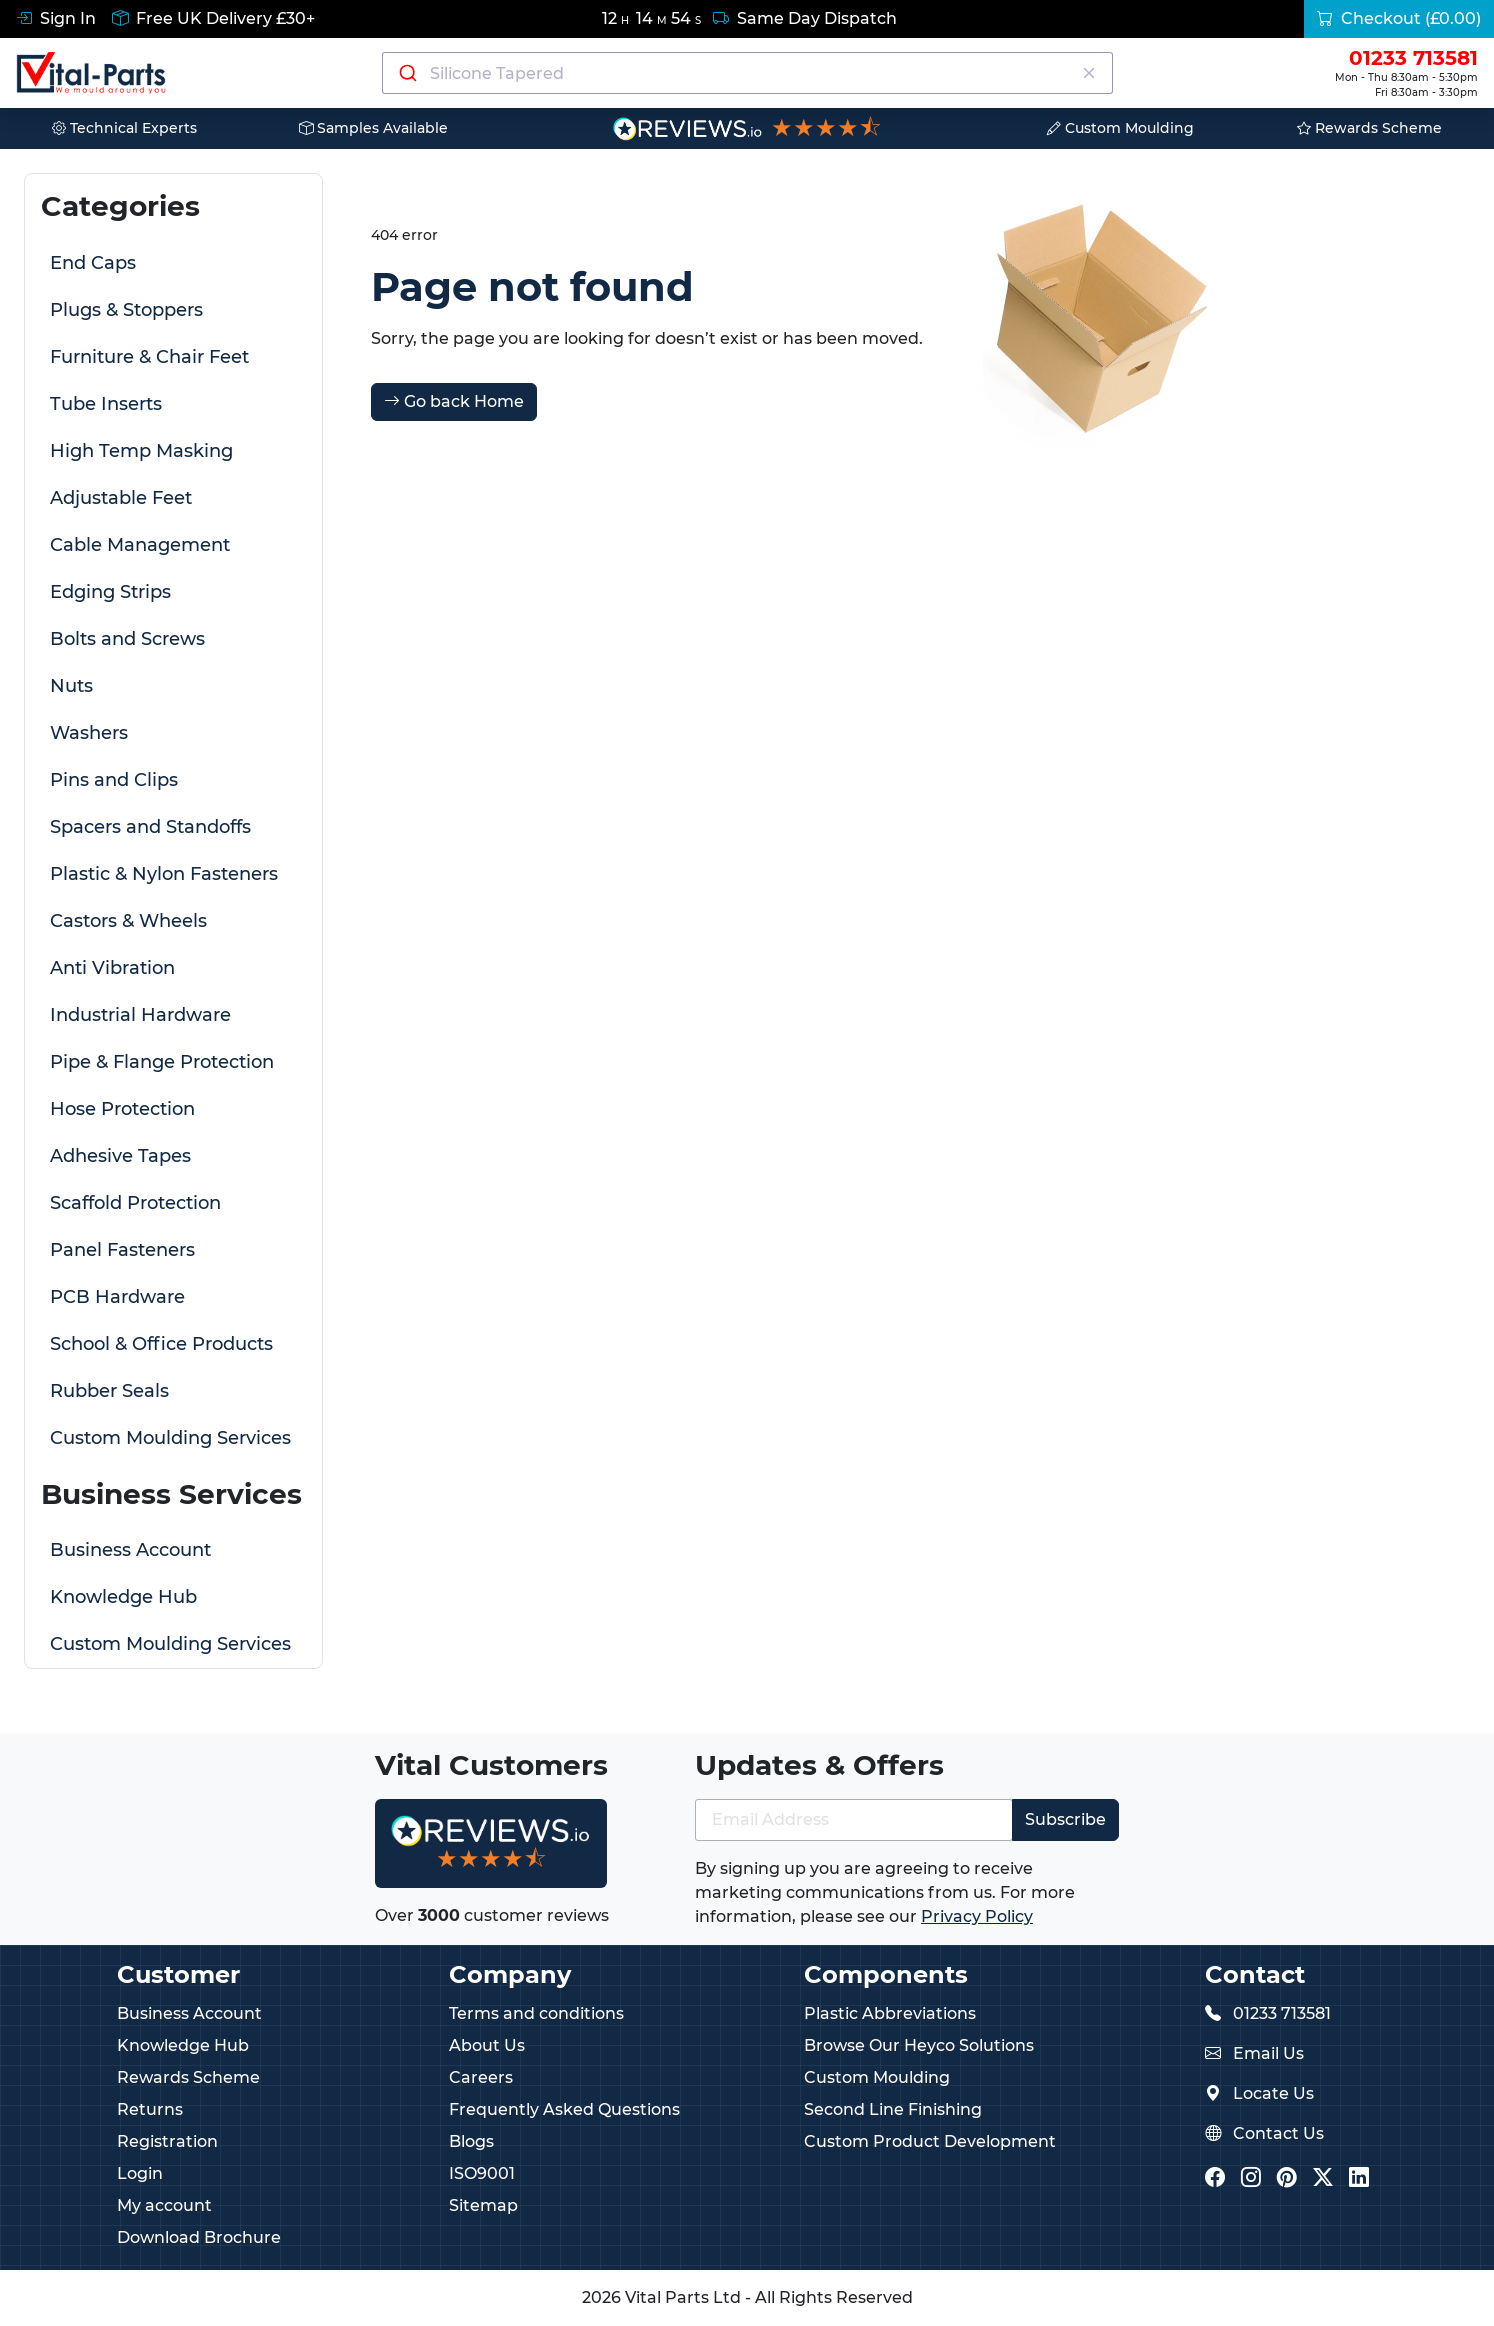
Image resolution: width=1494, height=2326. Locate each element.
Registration (167, 2141)
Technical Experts (124, 128)
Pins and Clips (114, 780)
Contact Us (1278, 2133)
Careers (481, 2077)
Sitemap (483, 2205)
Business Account (130, 1550)
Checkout (1399, 18)
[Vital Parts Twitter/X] (1323, 2179)
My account (164, 2205)
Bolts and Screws (127, 639)
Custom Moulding (1120, 128)
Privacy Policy (977, 1916)
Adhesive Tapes (120, 1156)
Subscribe (1065, 1819)
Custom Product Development (930, 2141)
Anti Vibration (112, 968)
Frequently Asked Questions (564, 2109)
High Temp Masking (141, 451)
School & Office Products (161, 1344)
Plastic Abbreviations (890, 2013)
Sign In (56, 18)
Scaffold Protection (135, 1203)
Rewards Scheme (1369, 128)
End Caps (93, 263)
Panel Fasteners (122, 1250)
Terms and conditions (536, 2013)
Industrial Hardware (140, 1015)
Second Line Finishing (893, 2109)
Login (140, 2173)
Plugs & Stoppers (126, 310)
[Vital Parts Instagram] (1251, 2179)
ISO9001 (482, 2173)
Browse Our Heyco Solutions (919, 2045)
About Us (487, 2045)
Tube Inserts (106, 404)
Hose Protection (122, 1109)
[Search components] (748, 73)
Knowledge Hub (123, 1597)
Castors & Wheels (128, 921)
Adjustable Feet (121, 498)
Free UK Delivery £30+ (213, 18)
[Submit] (406, 73)
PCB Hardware (117, 1297)
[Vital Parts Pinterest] (1287, 2179)
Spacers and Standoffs (150, 827)
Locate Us (1273, 2093)
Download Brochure (199, 2237)
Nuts (71, 686)
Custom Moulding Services (170, 1438)
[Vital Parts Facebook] (1215, 2179)
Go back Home (454, 401)
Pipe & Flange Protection (162, 1062)
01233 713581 (1282, 2013)
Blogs (471, 2141)
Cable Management (140, 545)
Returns (150, 2109)
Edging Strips (110, 592)
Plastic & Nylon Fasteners (164, 874)
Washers (89, 733)
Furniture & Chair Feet (149, 357)
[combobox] (747, 73)
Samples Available (373, 128)
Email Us (1268, 2053)
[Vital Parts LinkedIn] (1359, 2179)
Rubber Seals (109, 1391)
